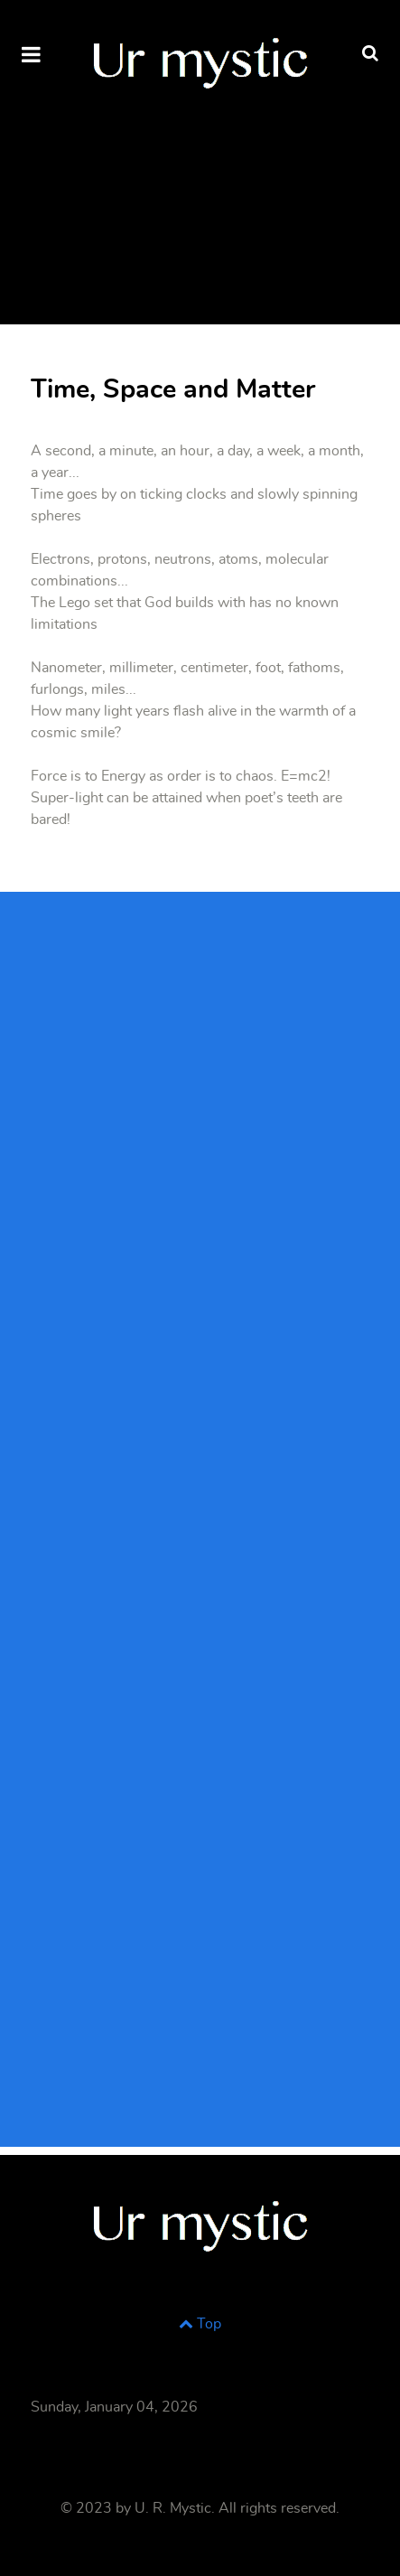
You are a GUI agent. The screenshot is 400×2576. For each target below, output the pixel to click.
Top (200, 2324)
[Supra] (200, 60)
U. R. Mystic (173, 2508)
